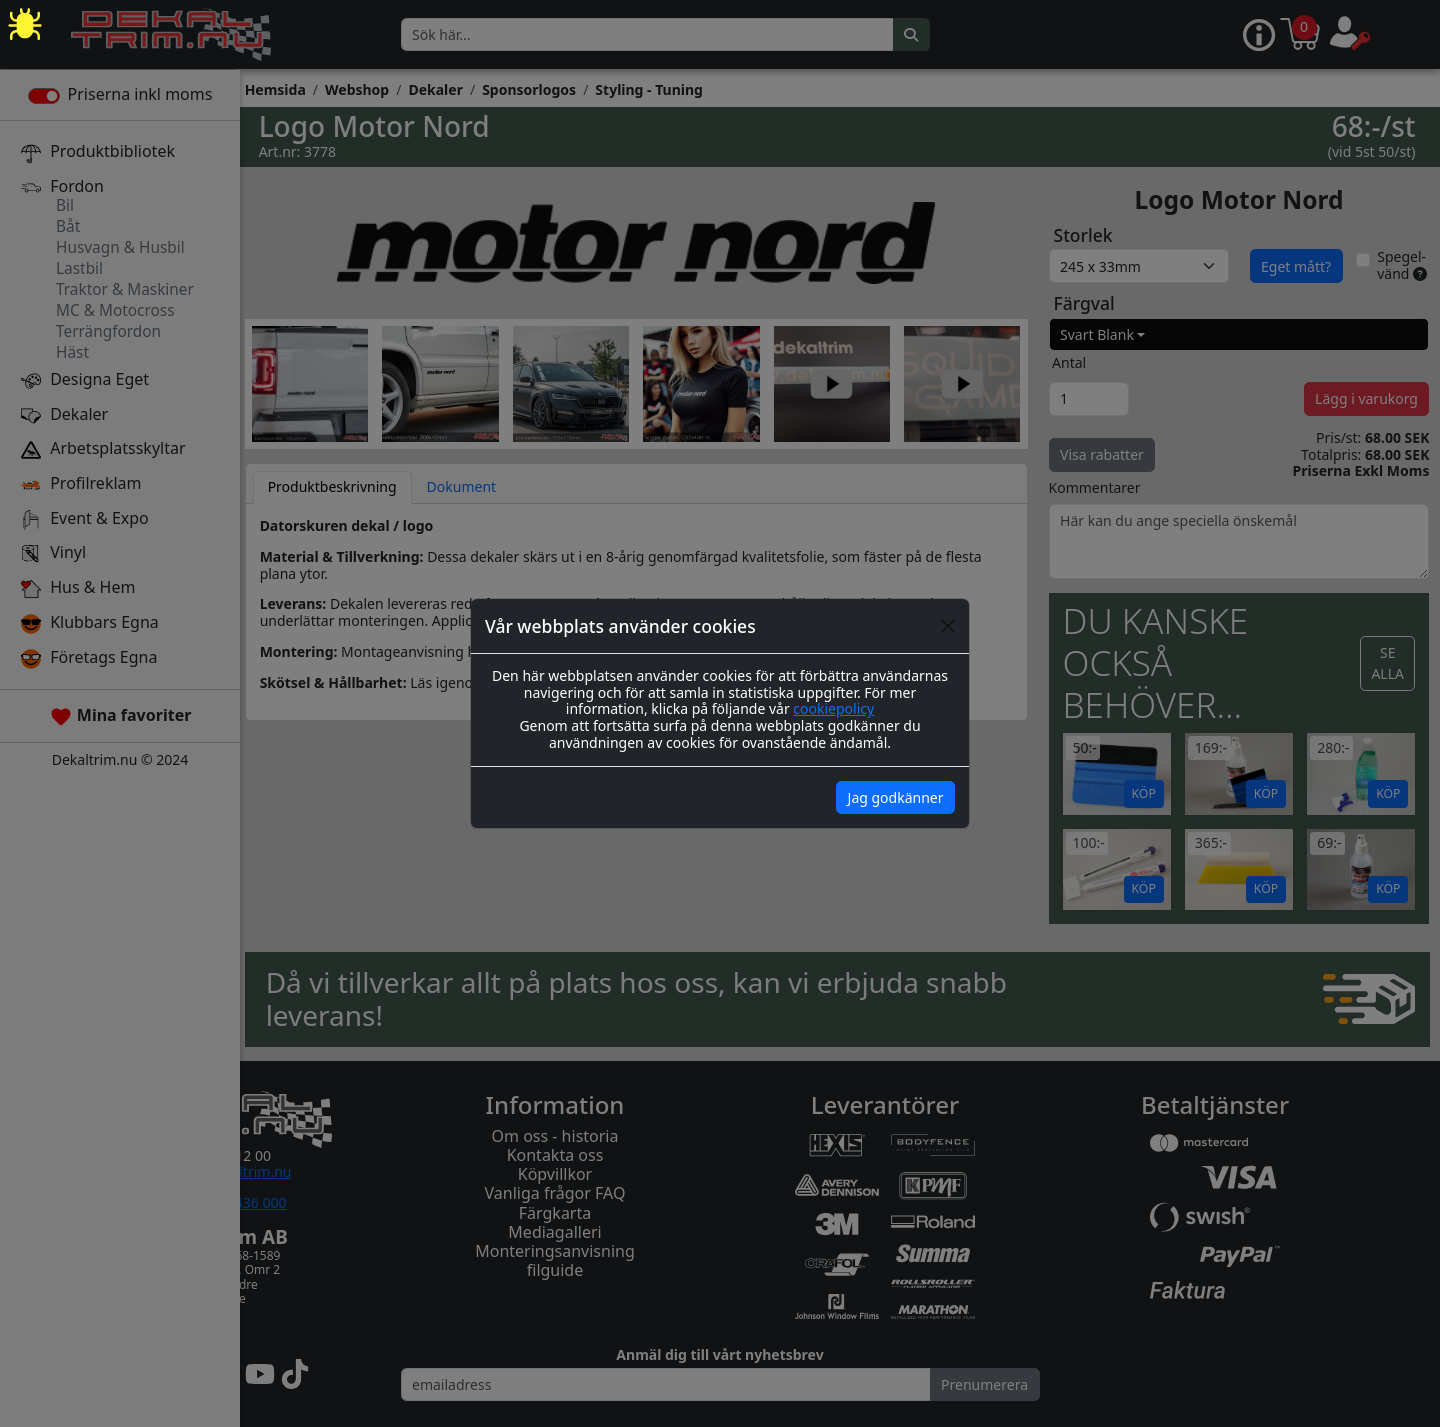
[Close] (948, 626)
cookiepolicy (833, 708)
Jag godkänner (896, 797)
